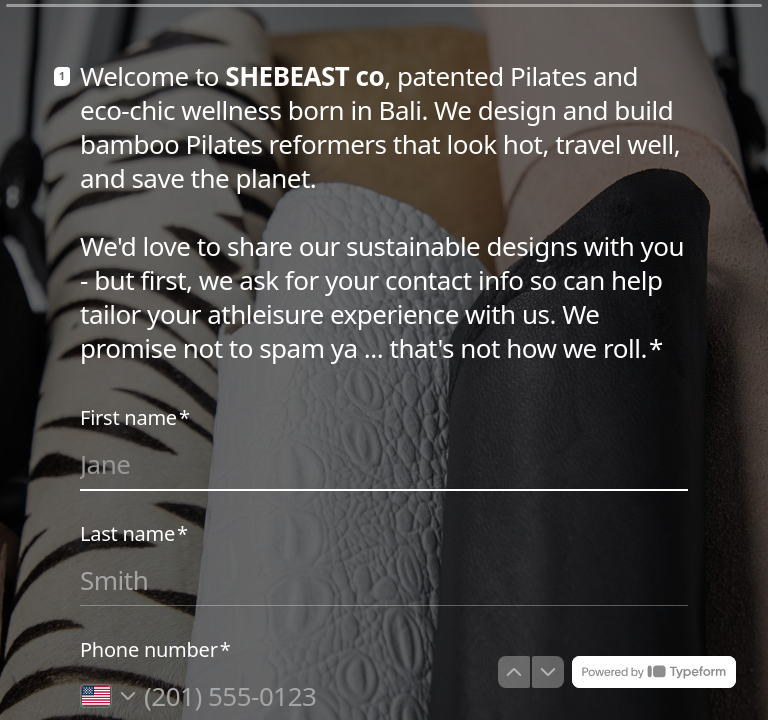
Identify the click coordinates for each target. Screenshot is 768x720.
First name (135, 418)
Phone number (155, 650)
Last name (134, 534)
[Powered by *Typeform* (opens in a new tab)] (654, 672)
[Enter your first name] (384, 464)
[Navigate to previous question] (514, 672)
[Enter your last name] (384, 580)
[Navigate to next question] (548, 672)
